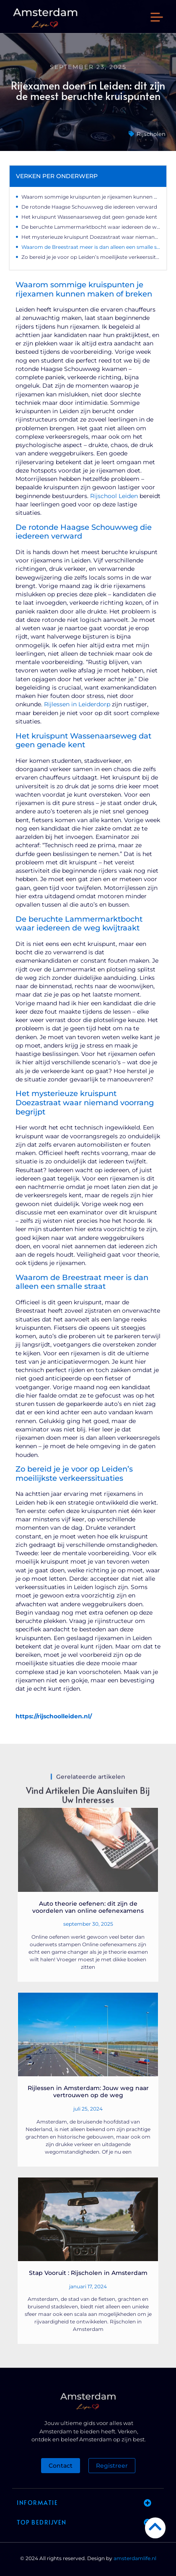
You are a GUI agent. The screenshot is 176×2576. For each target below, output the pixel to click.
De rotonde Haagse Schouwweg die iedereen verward (89, 207)
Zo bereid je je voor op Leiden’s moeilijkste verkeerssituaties (90, 257)
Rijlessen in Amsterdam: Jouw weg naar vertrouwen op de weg (88, 2091)
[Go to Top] (155, 2526)
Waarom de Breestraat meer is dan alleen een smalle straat (90, 247)
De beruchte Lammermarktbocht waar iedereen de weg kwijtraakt (90, 227)
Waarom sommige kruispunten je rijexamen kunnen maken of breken (90, 197)
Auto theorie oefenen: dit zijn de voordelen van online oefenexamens (88, 1907)
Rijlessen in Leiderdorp (77, 704)
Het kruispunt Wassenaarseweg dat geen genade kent (89, 217)
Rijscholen (151, 133)
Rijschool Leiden (114, 496)
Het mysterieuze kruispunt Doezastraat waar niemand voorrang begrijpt (90, 237)
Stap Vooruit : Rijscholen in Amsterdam (88, 2273)
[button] (157, 18)
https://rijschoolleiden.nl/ (54, 1716)
